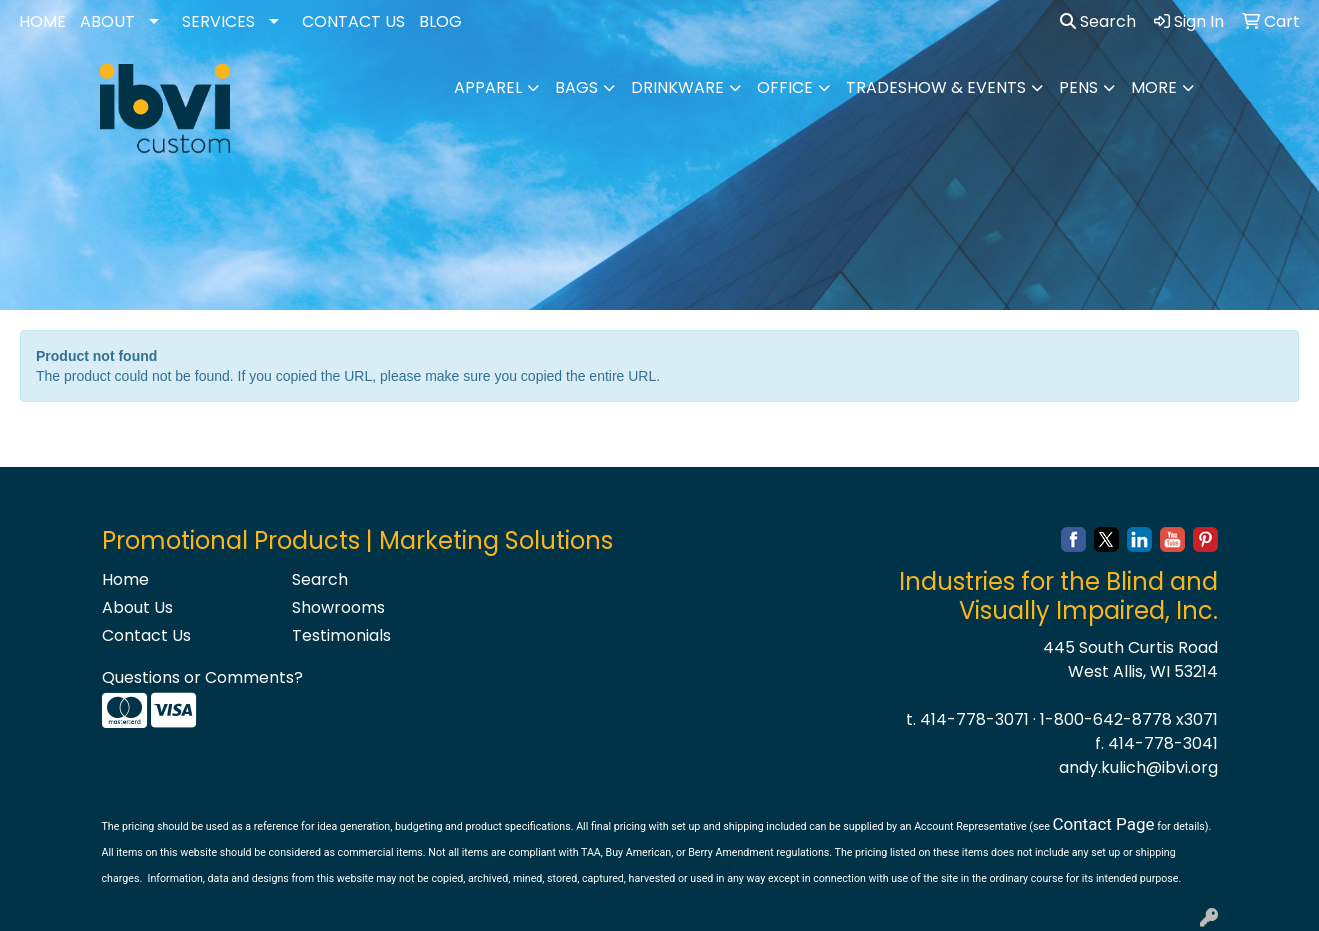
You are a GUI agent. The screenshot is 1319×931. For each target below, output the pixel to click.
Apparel (488, 87)
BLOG (440, 21)
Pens (1078, 87)
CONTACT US (353, 21)
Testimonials (341, 635)
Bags (576, 87)
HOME (42, 21)
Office (785, 87)
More (1154, 87)
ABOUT (107, 21)
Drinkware (677, 87)
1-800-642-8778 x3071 (1129, 719)
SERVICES (218, 21)
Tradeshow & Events (936, 87)
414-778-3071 (974, 719)
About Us (137, 607)
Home (125, 579)
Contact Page (1103, 824)
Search (1098, 21)
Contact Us (146, 635)
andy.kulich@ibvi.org (1138, 767)
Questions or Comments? (202, 677)
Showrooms (338, 607)
